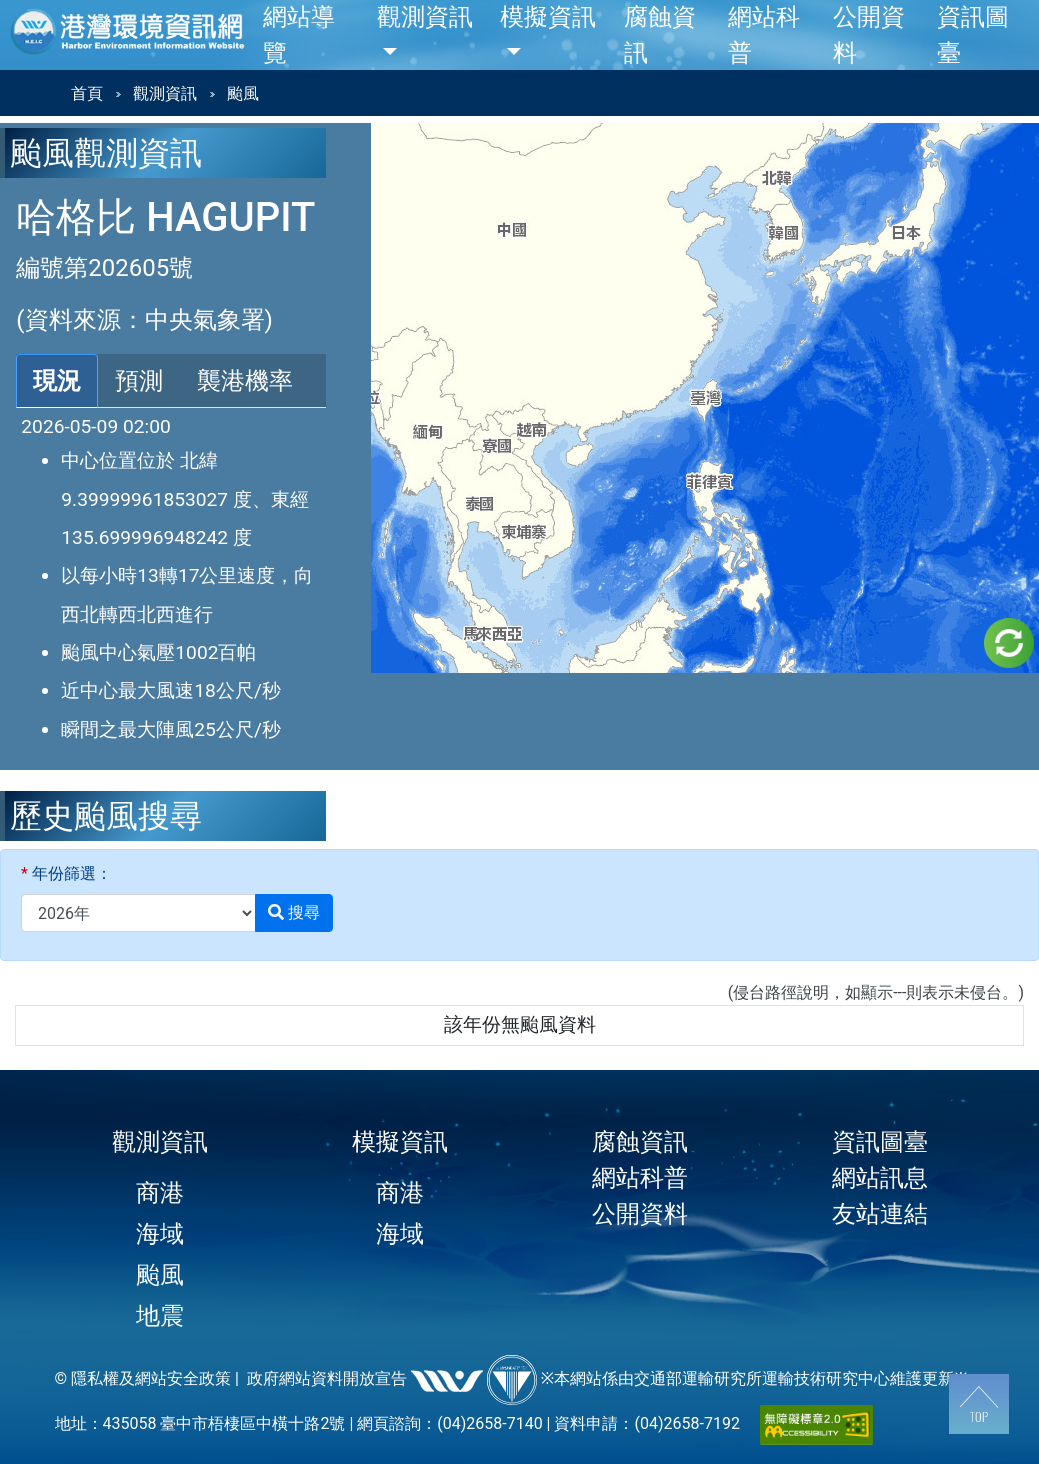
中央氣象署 (205, 320)
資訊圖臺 (880, 1142)
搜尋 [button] (294, 912)
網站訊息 (880, 1178)
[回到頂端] (979, 1404)
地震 (160, 1316)
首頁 (87, 93)
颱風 (160, 1275)
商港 (160, 1193)
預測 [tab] (139, 381)
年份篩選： (66, 873)
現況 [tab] (57, 381)
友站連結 (880, 1214)
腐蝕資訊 (640, 1142)
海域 (160, 1234)
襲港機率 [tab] (245, 381)
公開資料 (640, 1214)
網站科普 (640, 1178)
